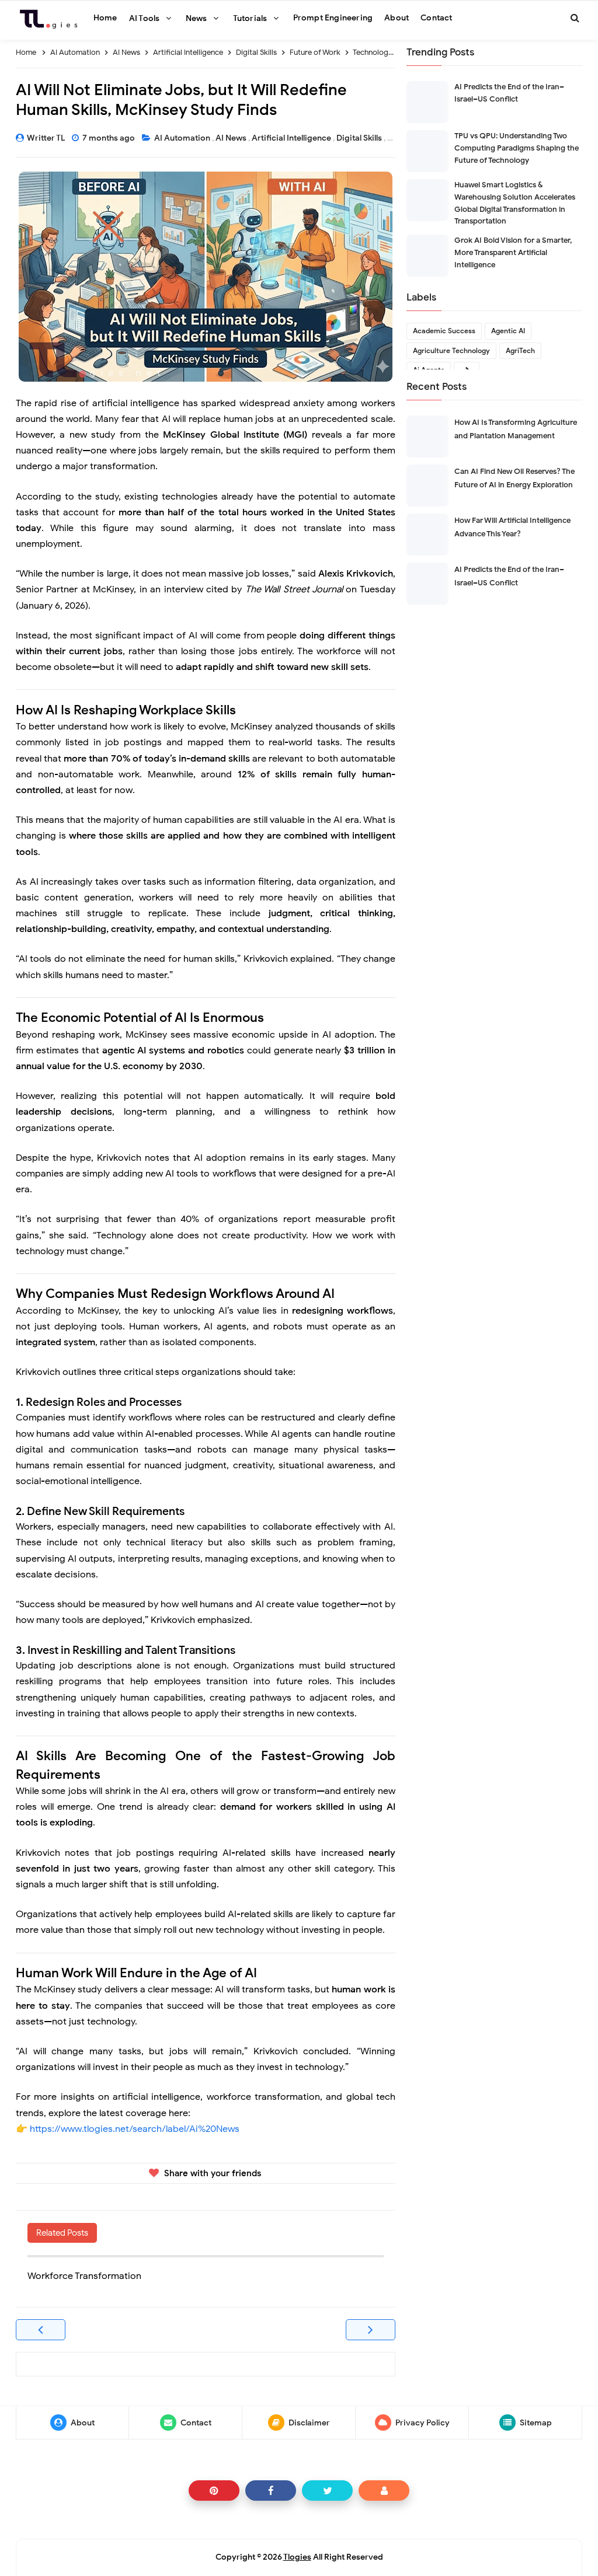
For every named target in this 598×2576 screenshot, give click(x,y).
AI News (231, 138)
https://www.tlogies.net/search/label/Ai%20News (134, 2129)
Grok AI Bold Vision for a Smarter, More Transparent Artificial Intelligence (513, 252)
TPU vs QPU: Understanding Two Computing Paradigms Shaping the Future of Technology (516, 148)
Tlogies (297, 2557)
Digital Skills (360, 138)
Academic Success (444, 330)
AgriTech (520, 350)
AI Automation (183, 138)
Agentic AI (508, 330)
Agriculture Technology (451, 350)
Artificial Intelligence (292, 138)
